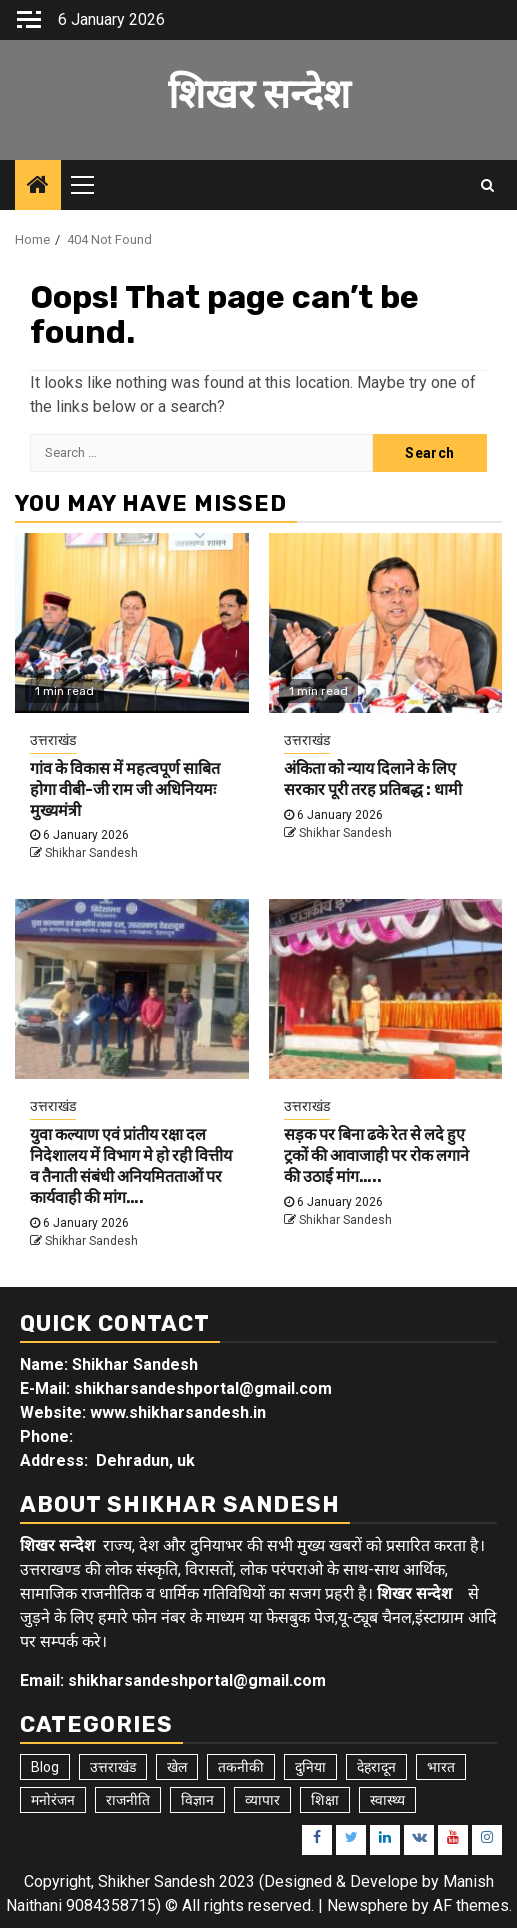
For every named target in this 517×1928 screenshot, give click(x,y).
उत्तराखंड (53, 740)
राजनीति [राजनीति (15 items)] (128, 1800)
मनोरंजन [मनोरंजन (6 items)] (53, 1800)
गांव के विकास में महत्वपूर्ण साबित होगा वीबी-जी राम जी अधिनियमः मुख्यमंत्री (125, 789)
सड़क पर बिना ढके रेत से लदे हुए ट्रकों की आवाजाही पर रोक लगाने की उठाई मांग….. (376, 1155)
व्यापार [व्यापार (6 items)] (262, 1800)
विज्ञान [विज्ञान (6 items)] (197, 1800)
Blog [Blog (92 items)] (45, 1767)
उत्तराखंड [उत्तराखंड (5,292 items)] (113, 1767)
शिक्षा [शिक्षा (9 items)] (325, 1800)
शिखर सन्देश (259, 94)
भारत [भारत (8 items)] (441, 1767)
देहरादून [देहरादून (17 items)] (376, 1767)
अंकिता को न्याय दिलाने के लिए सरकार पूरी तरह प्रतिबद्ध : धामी (373, 779)
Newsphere (367, 1905)
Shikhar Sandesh (91, 853)
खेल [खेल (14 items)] (177, 1767)
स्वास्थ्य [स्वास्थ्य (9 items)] (387, 1800)
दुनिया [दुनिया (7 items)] (310, 1767)
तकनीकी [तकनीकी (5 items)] (241, 1767)
